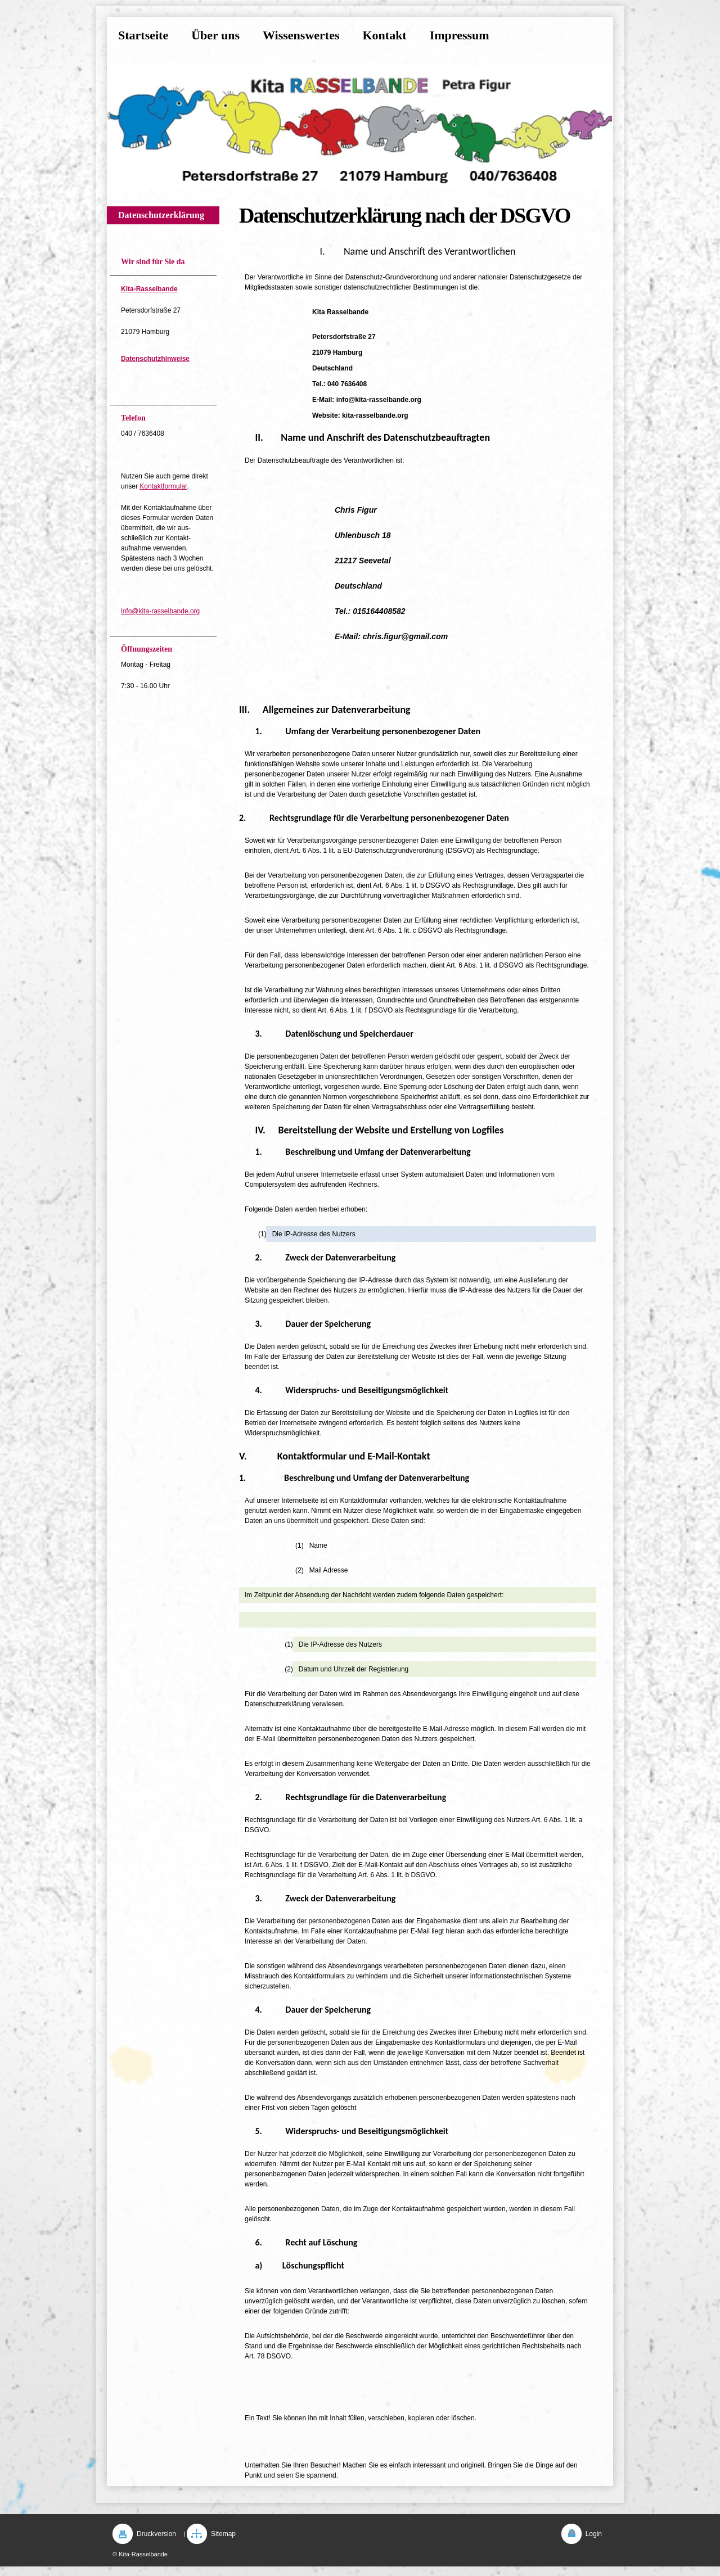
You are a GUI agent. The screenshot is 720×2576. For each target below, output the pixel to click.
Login (594, 2534)
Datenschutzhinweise (155, 359)
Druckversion (156, 2534)
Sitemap (223, 2534)
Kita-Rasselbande (149, 289)
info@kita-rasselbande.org (160, 611)
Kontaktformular (163, 486)
